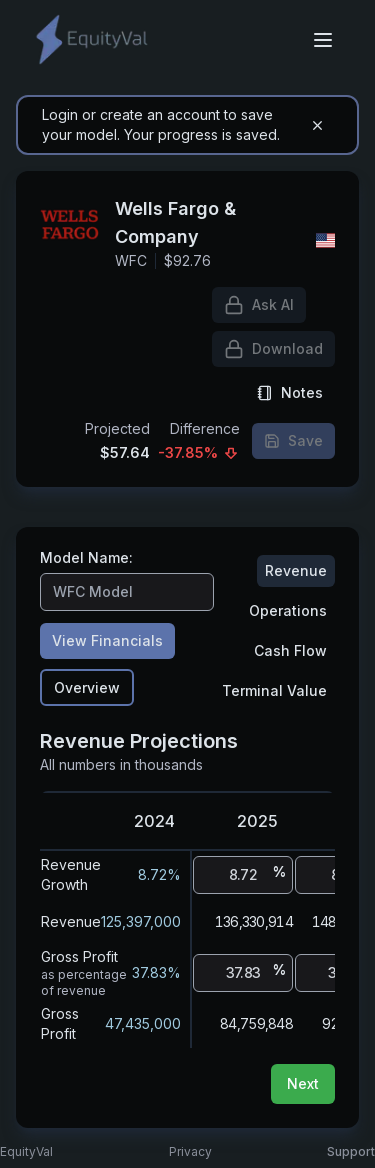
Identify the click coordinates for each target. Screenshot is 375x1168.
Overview (87, 687)
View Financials (107, 640)
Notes (290, 392)
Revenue (296, 570)
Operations (288, 610)
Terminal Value (274, 690)
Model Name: (86, 558)
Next (303, 1083)
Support (351, 1151)
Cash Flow (290, 650)
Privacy (190, 1151)
